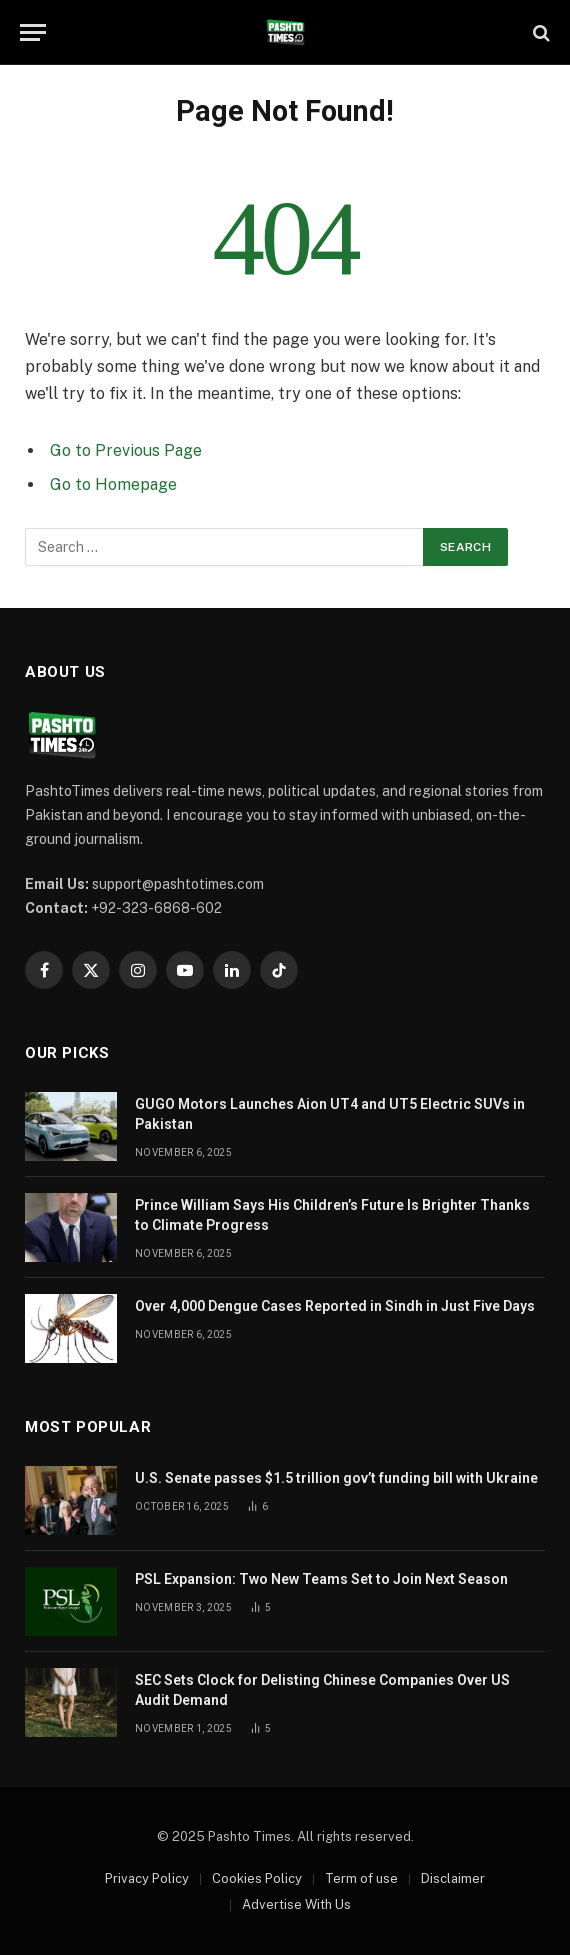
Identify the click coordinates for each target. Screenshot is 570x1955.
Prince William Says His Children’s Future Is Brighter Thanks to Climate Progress (332, 1215)
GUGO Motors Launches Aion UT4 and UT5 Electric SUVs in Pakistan (330, 1114)
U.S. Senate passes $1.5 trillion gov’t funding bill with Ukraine (336, 1478)
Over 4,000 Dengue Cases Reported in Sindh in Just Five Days (335, 1306)
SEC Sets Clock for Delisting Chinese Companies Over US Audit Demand (322, 1690)
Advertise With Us (296, 1904)
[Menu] (33, 32)
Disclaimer (453, 1878)
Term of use (361, 1878)
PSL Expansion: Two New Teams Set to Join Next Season (321, 1579)
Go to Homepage (113, 484)
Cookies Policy (257, 1878)
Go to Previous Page (126, 450)
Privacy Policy (147, 1878)
